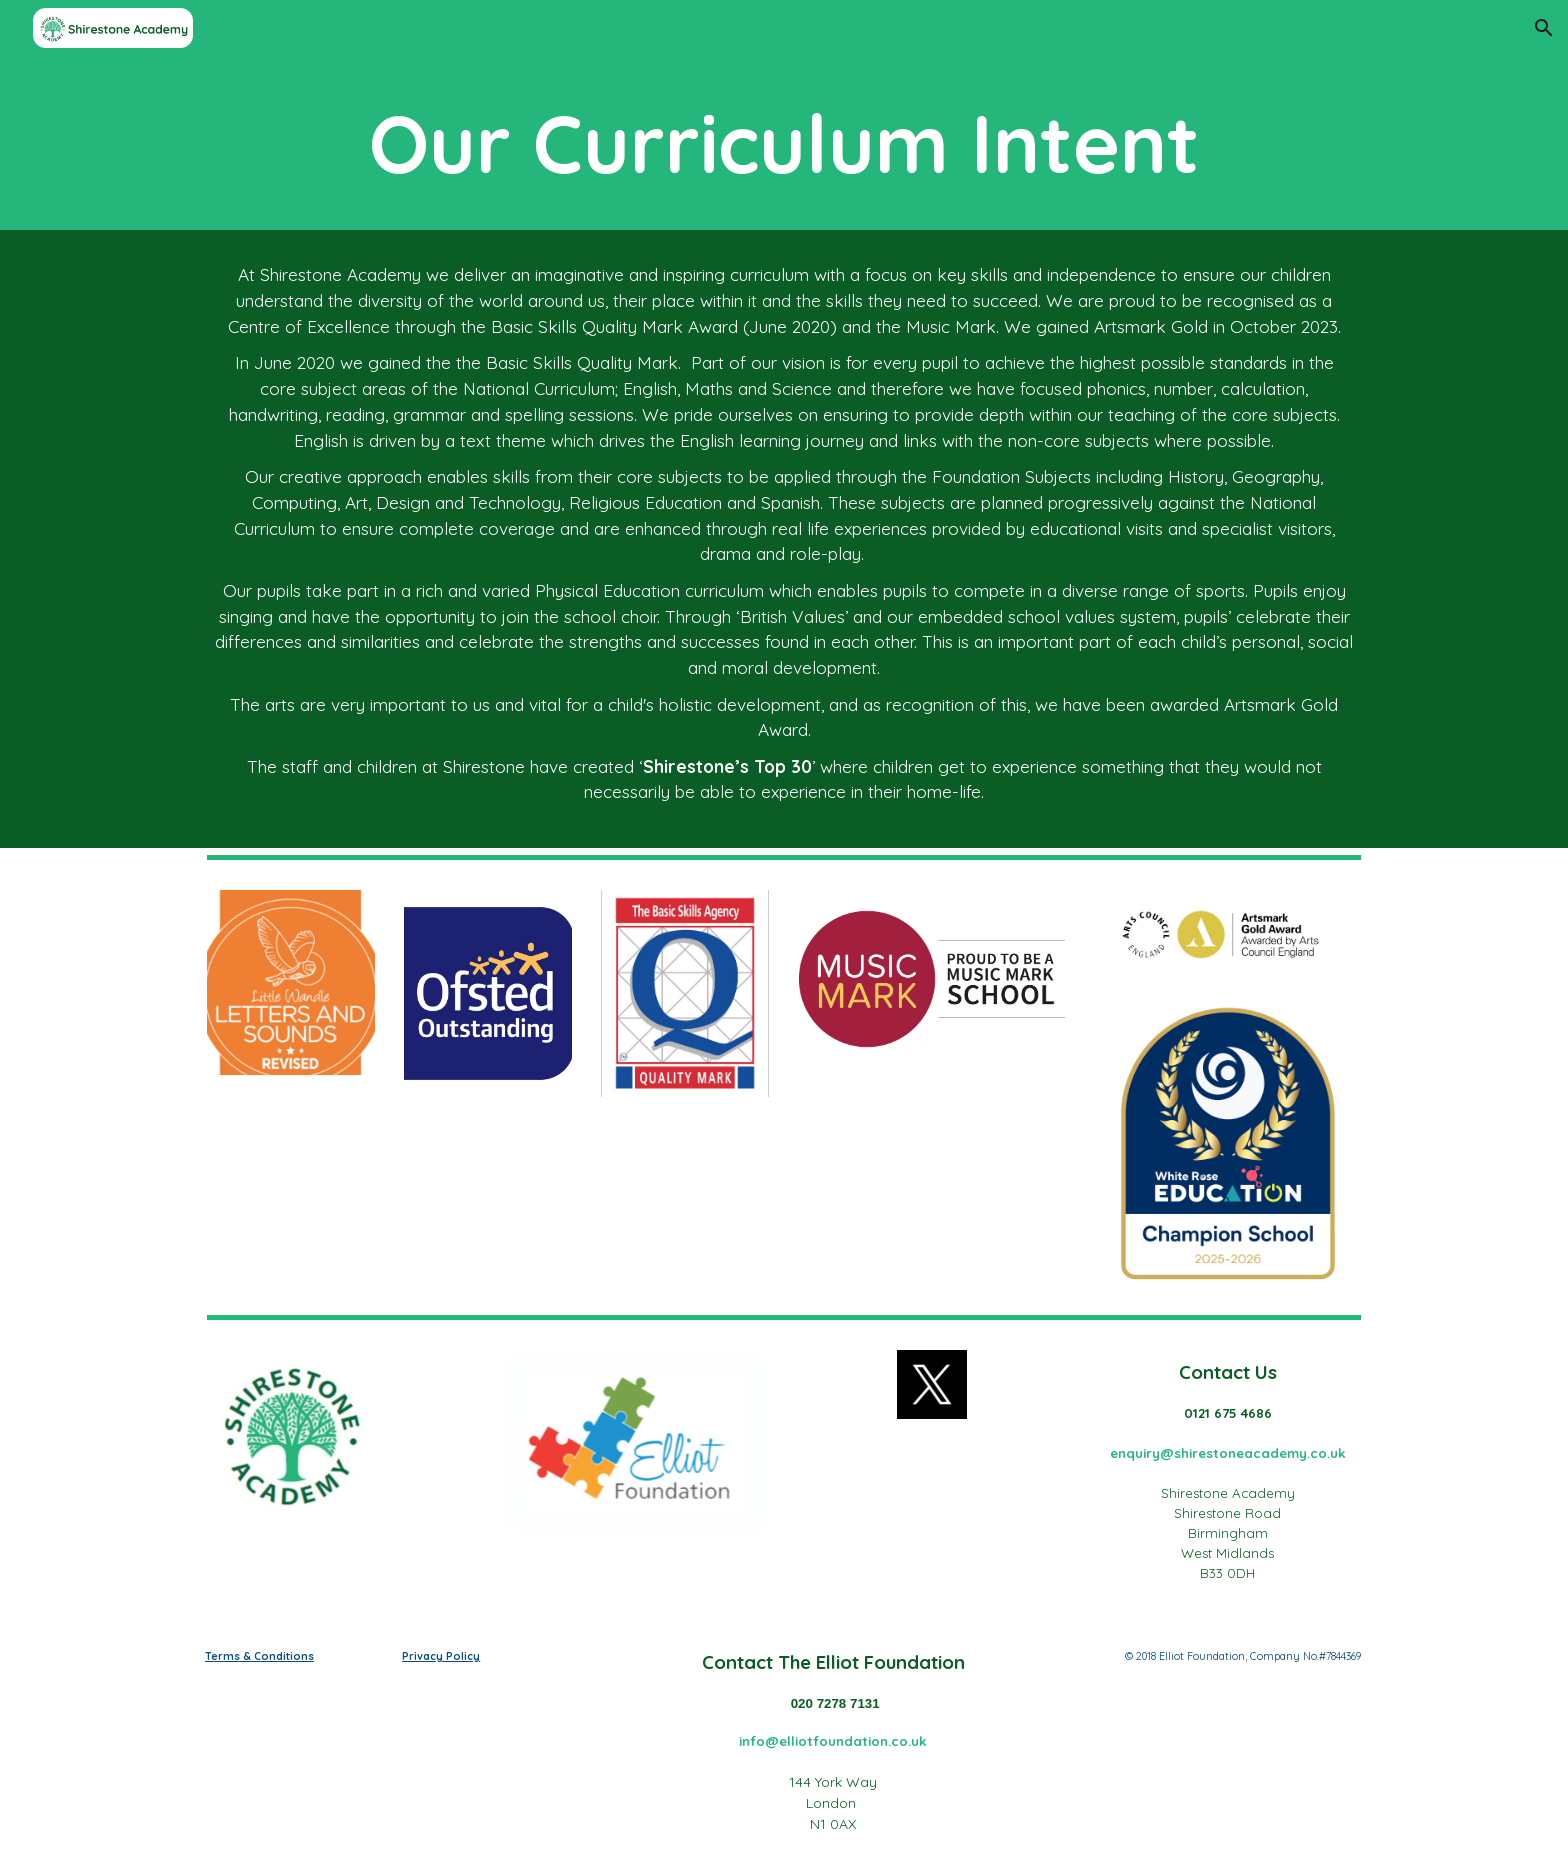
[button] (1544, 28)
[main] (784, 143)
